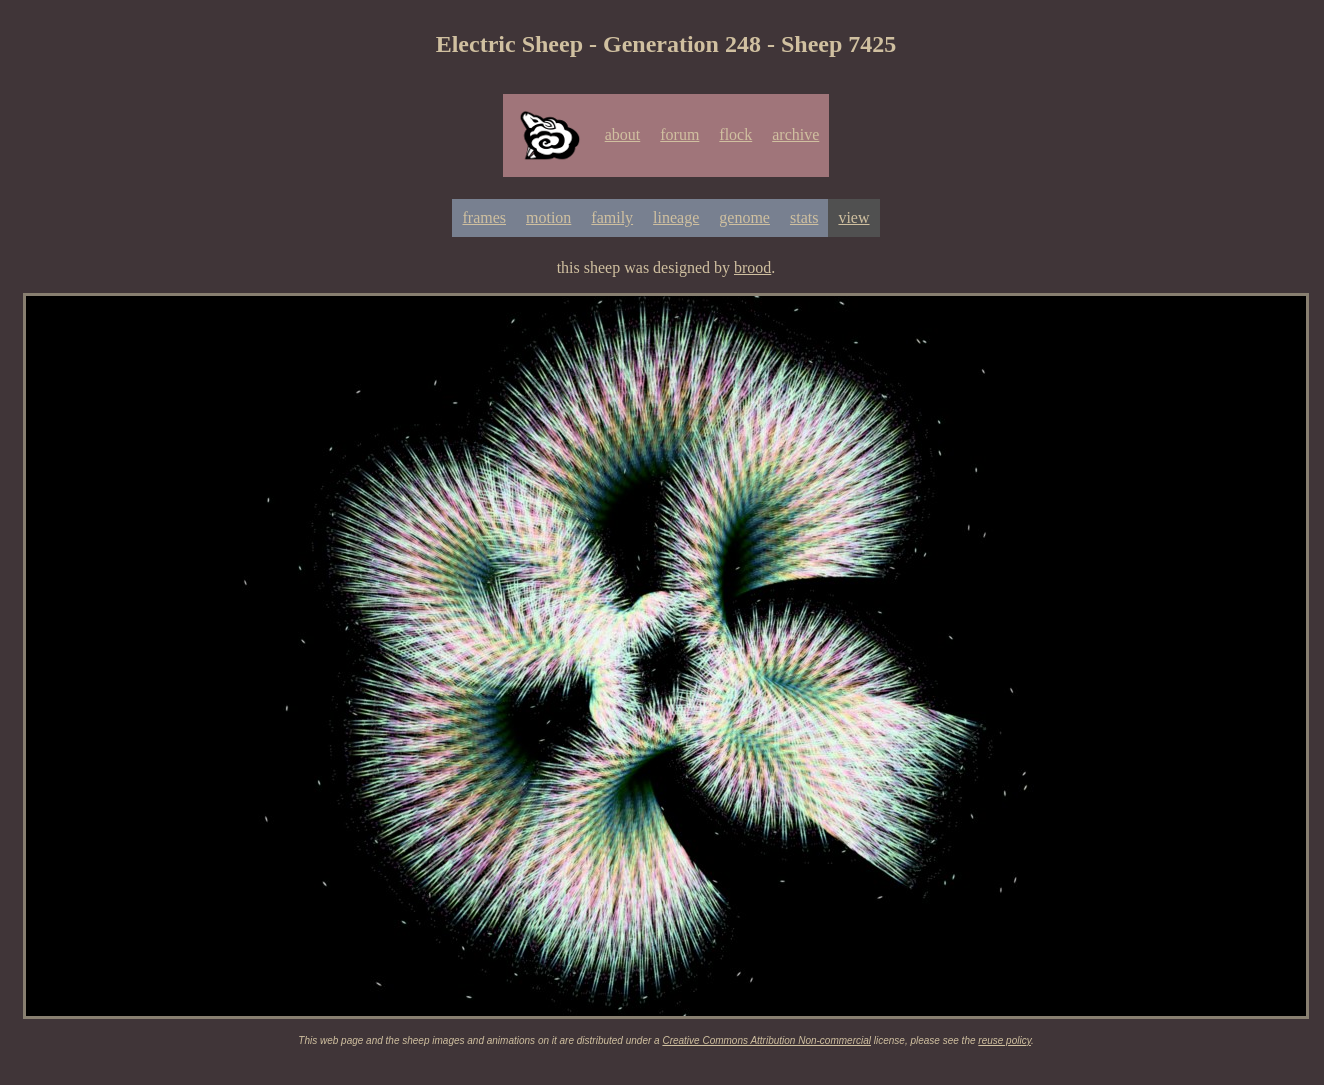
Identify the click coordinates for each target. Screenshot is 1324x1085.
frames (484, 217)
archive (795, 134)
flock (735, 134)
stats (804, 217)
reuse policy (1004, 1040)
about (623, 134)
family (612, 217)
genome (744, 217)
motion (548, 217)
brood (752, 267)
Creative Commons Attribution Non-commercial (766, 1040)
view (853, 217)
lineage (676, 217)
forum (679, 134)
